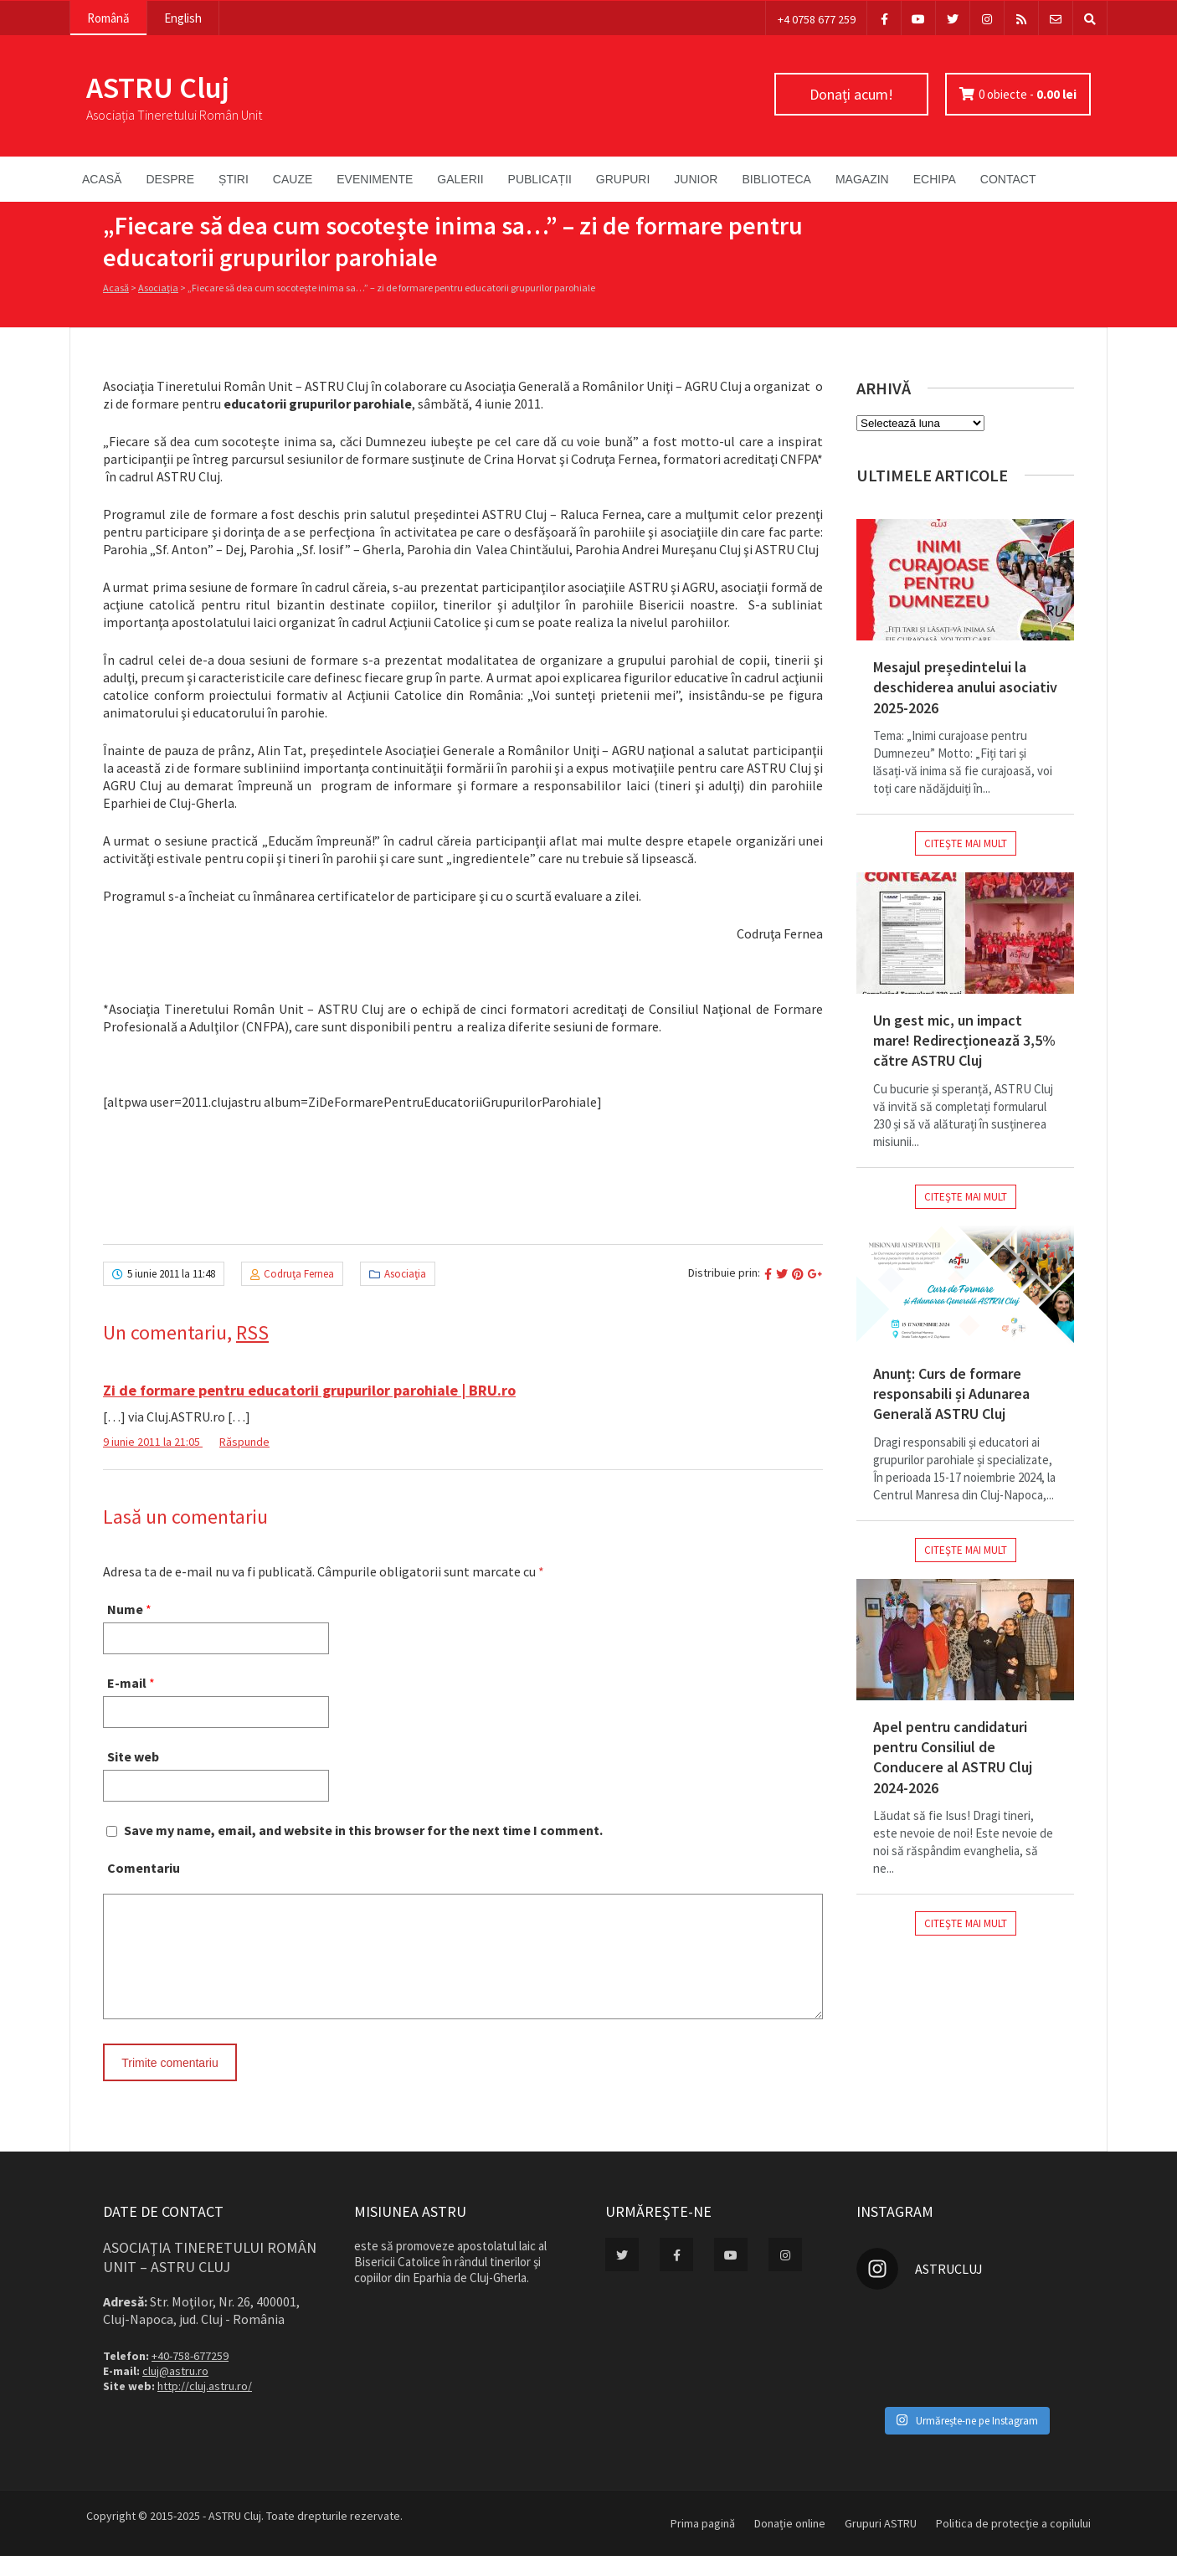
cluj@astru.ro (175, 2391)
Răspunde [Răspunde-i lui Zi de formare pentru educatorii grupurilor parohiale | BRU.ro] (244, 1441)
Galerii (460, 179)
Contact (1008, 179)
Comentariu (143, 1867)
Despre (170, 179)
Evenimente (375, 179)
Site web (133, 1756)
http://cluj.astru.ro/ (204, 2406)
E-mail (126, 1682)
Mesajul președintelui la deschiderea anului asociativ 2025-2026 (965, 687)
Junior (695, 179)
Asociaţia (158, 287)
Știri (233, 179)
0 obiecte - (1028, 94)
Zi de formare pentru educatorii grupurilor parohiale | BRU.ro (309, 1390)
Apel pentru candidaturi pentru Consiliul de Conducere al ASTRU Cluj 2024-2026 (952, 1757)
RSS (252, 1332)
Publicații (540, 179)
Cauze (292, 179)
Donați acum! (851, 94)
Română (108, 18)
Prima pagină (703, 2543)
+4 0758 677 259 (817, 19)
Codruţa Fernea (299, 1274)
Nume (125, 1609)
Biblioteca (776, 179)
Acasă (101, 179)
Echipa (934, 179)
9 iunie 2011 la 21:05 (153, 1441)
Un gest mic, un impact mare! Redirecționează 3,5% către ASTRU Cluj (964, 1040)
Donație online (789, 2543)
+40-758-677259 (190, 2375)
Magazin (862, 179)
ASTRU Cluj (157, 87)
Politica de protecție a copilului (1013, 2543)
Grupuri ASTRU (881, 2543)
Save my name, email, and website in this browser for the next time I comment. (363, 1830)
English (183, 18)
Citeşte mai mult (965, 843)
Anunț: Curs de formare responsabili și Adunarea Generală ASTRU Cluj (951, 1394)
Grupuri (623, 179)
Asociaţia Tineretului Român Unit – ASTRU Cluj (209, 2277)
